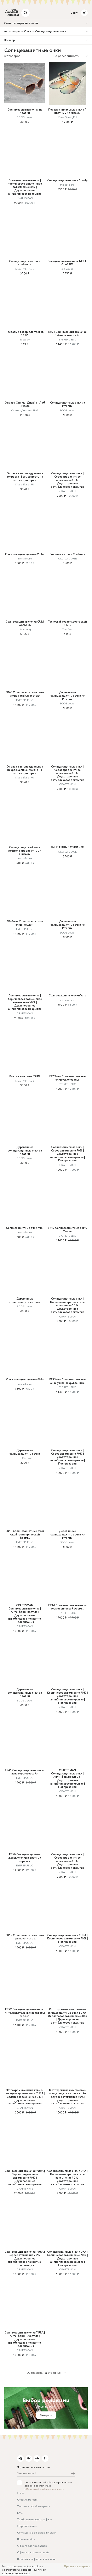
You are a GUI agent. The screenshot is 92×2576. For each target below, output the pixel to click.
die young (67, 268)
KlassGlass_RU (67, 117)
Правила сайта (26, 2539)
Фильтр (9, 40)
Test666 (25, 339)
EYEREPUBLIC (67, 339)
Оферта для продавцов (32, 2545)
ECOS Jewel (25, 117)
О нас (20, 2493)
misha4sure (67, 184)
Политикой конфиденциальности (45, 2489)
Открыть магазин (27, 2499)
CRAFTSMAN (25, 198)
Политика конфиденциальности (36, 2559)
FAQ (20, 2512)
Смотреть (46, 2415)
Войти (74, 12)
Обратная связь (27, 2526)
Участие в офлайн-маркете (33, 2506)
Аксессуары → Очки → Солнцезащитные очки (35, 31)
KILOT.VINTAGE (24, 268)
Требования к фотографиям (34, 2519)
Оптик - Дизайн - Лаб (24, 410)
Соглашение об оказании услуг (36, 2532)
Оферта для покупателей (33, 2552)
